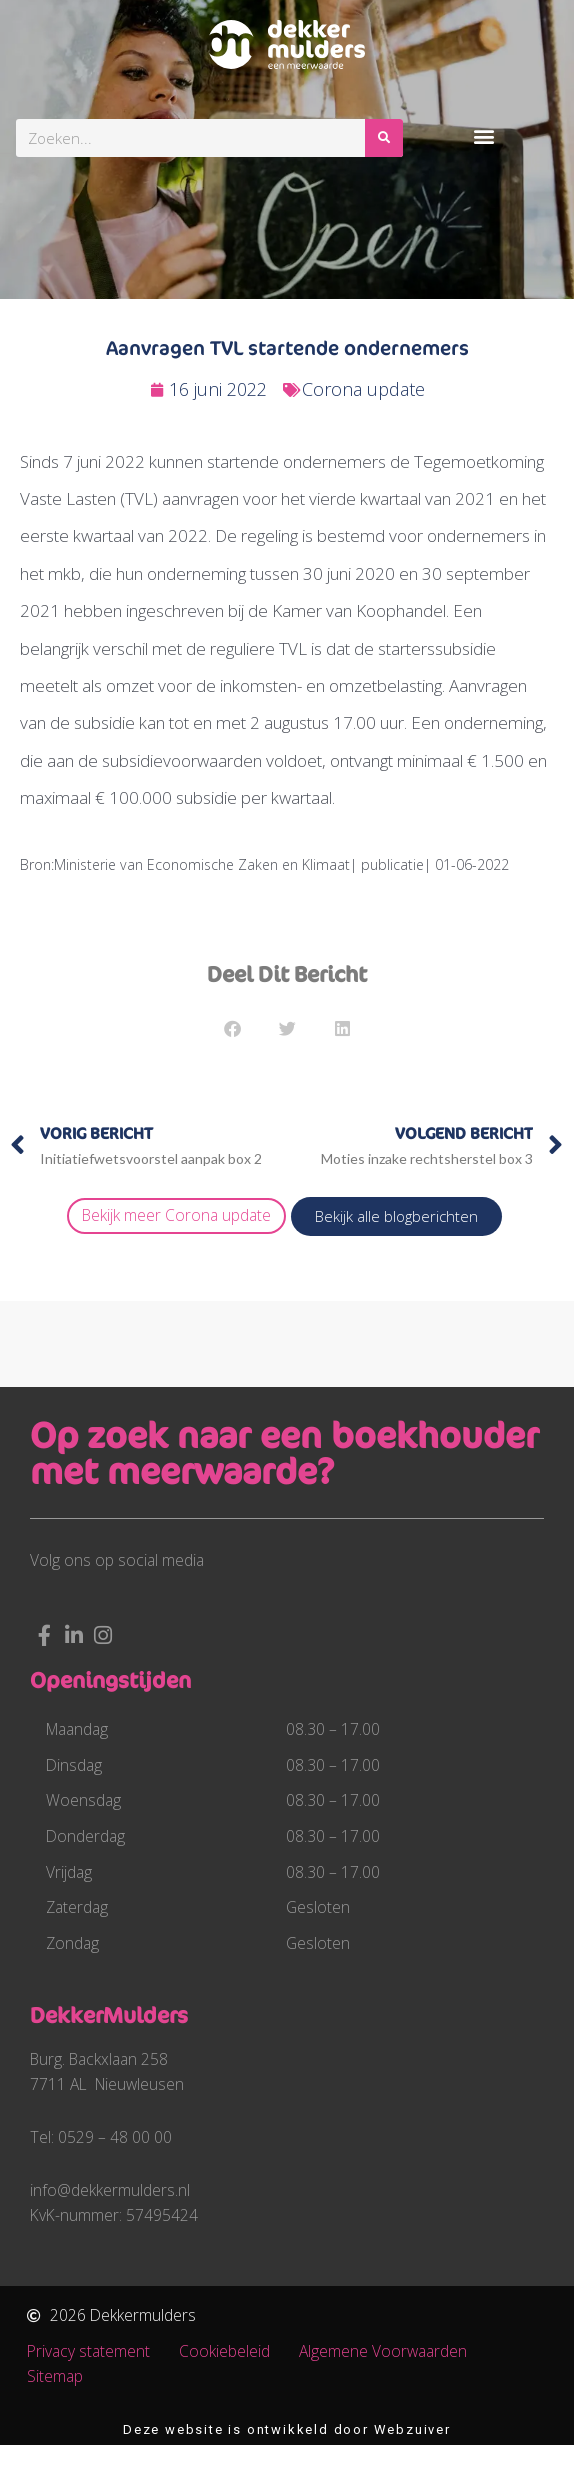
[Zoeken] (384, 138)
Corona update (363, 389)
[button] (483, 135)
